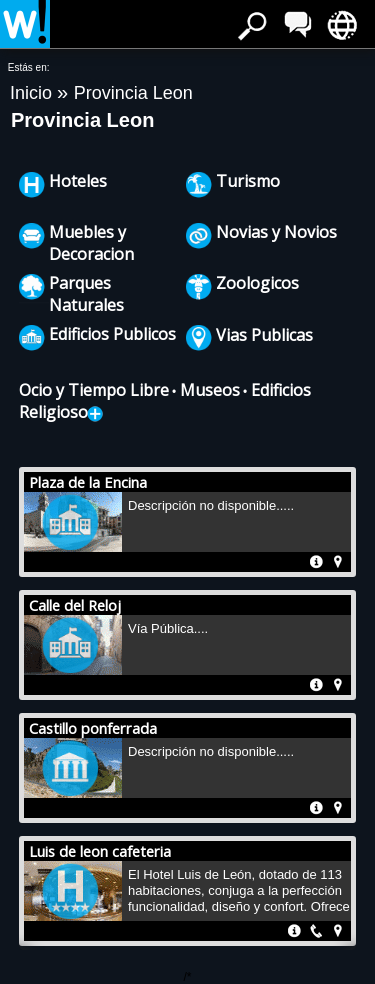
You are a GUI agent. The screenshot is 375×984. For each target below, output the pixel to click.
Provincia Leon (133, 93)
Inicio (33, 93)
